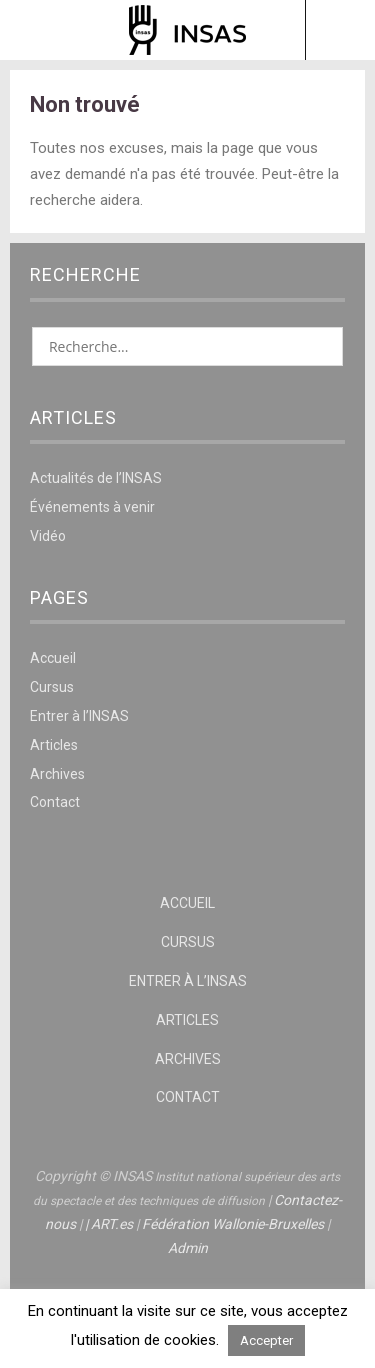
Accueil (53, 658)
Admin (188, 1248)
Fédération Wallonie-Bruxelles (233, 1224)
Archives (57, 774)
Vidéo (48, 536)
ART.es (112, 1224)
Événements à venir (92, 507)
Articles (54, 745)
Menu (35, 30)
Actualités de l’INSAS (96, 478)
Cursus (52, 687)
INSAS (187, 30)
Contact (55, 802)
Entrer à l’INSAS (79, 716)
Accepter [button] (266, 1340)
